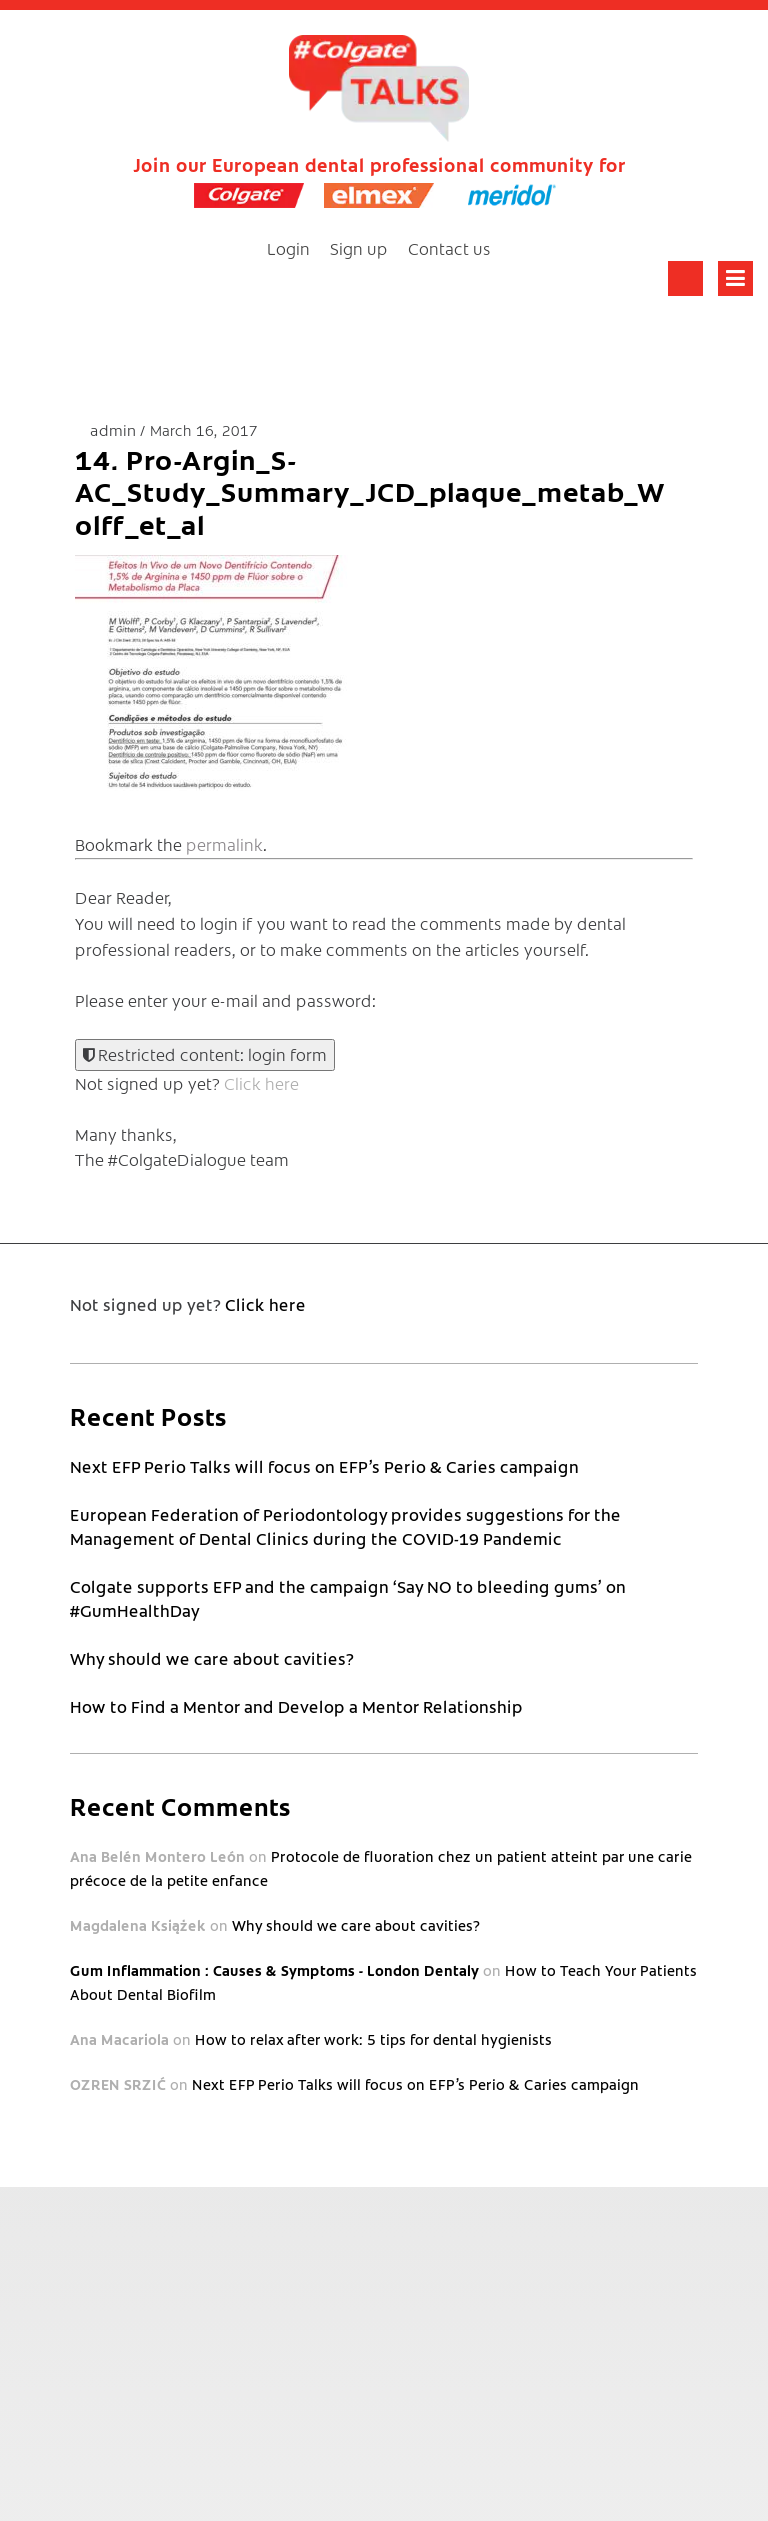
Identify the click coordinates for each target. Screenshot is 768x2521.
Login (288, 248)
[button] (225, 673)
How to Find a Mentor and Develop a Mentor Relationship (296, 1706)
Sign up (359, 248)
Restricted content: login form (205, 1054)
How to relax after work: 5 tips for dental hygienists (373, 2039)
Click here (261, 1083)
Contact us (449, 248)
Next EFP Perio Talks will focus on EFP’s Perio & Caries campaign (324, 1466)
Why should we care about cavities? (212, 1658)
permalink (224, 844)
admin (115, 429)
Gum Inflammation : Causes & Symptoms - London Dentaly (274, 1970)
